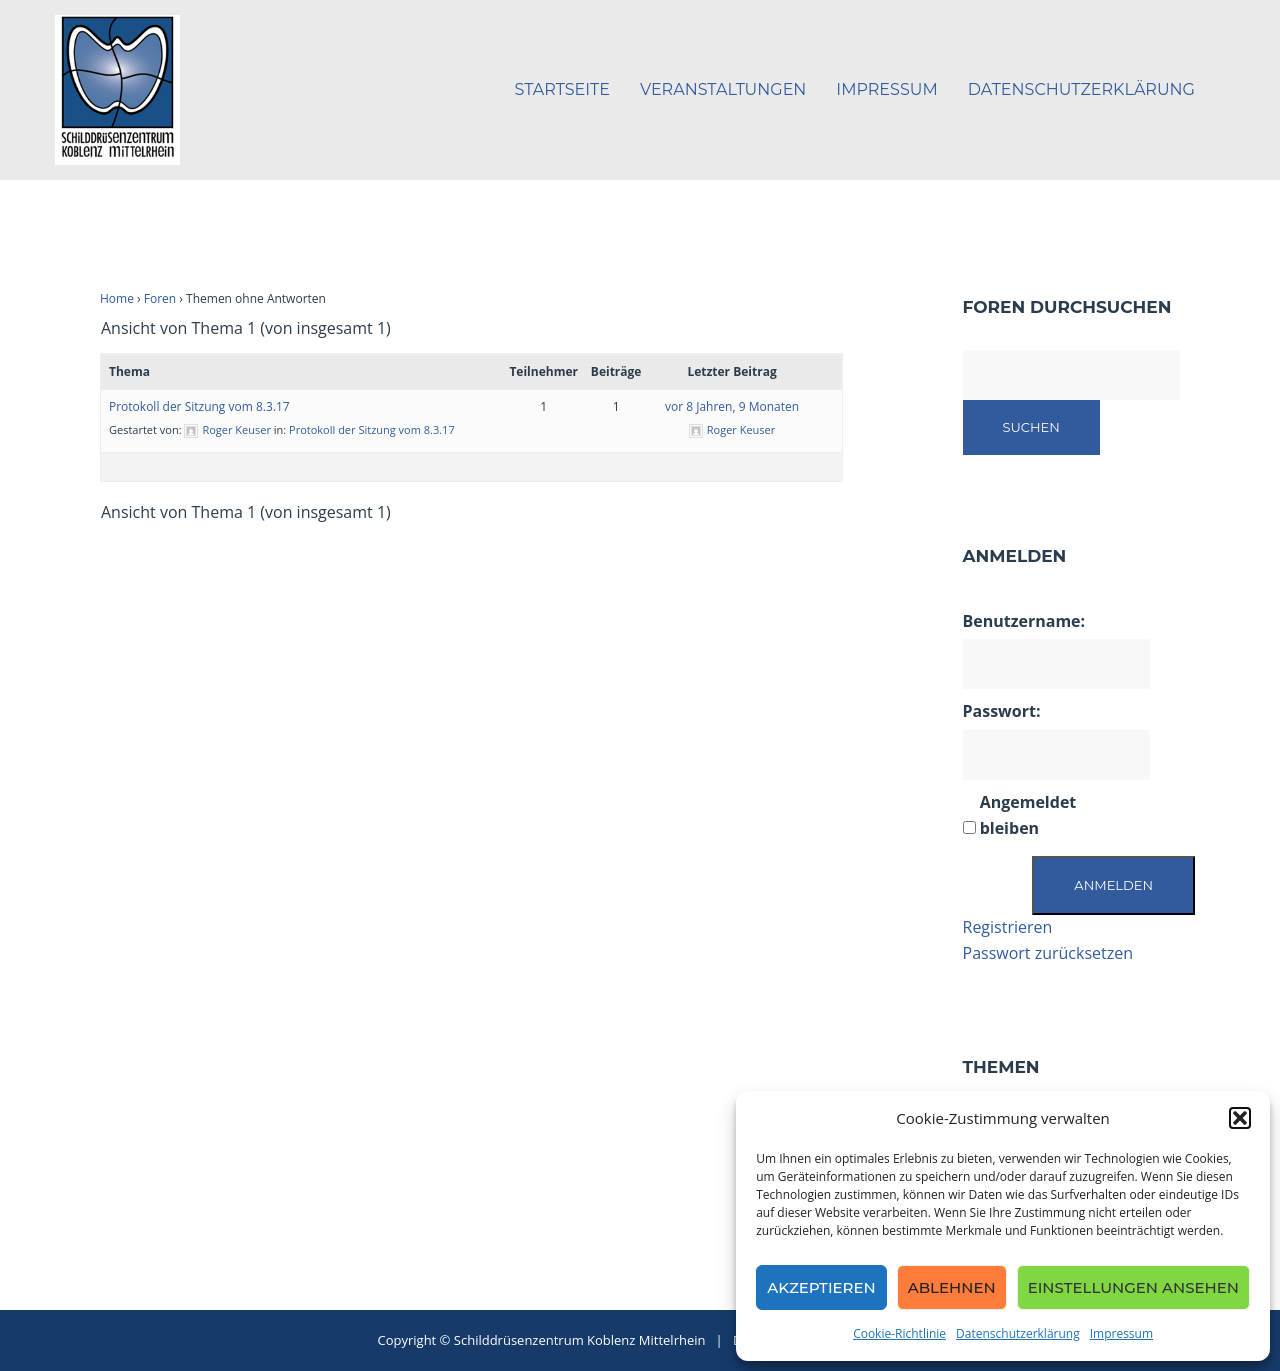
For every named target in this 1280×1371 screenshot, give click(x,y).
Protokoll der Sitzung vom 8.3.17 (199, 406)
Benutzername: (1024, 621)
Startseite (562, 89)
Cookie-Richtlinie (899, 1333)
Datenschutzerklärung (1018, 1333)
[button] (1240, 1118)
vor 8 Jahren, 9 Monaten (732, 406)
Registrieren (1008, 927)
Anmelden (1113, 885)
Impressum (1121, 1333)
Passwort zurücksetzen (1048, 953)
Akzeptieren (821, 1287)
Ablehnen (952, 1287)
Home (117, 298)
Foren (160, 298)
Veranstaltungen (723, 89)
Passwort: (1002, 711)
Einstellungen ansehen (1133, 1287)
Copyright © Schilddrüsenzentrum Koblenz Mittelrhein (543, 1340)
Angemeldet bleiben (1028, 815)
